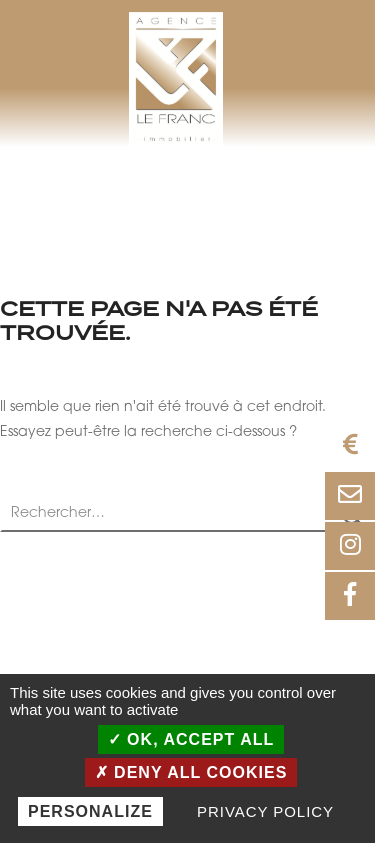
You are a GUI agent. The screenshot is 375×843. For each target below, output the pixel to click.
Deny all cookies (191, 772)
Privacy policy (265, 811)
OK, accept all (191, 739)
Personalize (90, 811)
